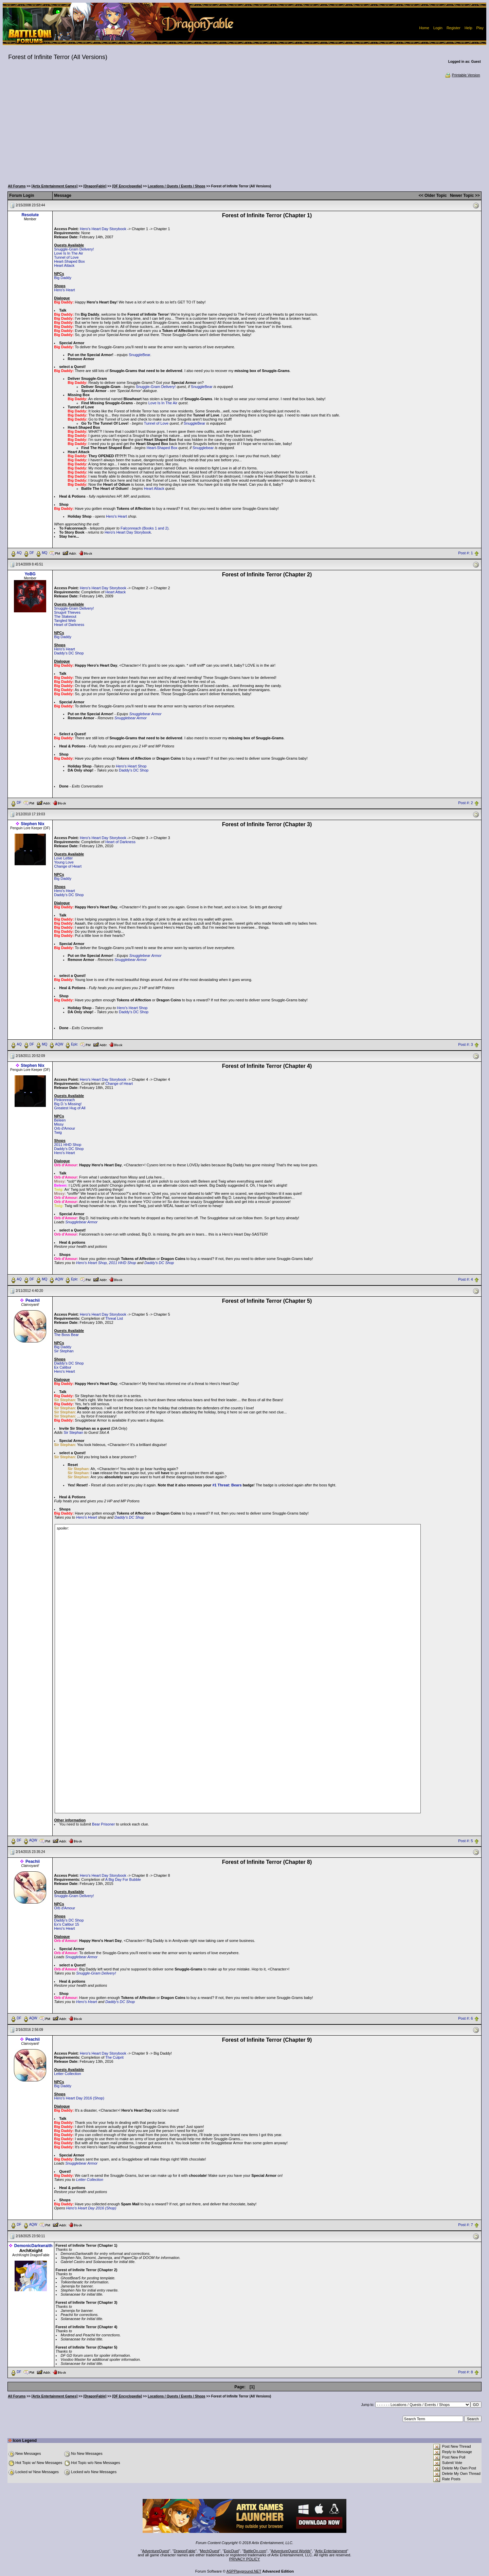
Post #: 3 (465, 1044)
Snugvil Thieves (67, 612)
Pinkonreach (64, 1100)
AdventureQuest (155, 2551)
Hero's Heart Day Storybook (103, 229)
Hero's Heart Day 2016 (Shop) (79, 2098)
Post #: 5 (465, 1841)
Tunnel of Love (66, 257)
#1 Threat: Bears (226, 1485)
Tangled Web (65, 620)
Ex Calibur (62, 1367)
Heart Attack (64, 265)
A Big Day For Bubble (123, 1879)
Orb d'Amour (64, 1128)
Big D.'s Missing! (68, 1104)
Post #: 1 (465, 553)
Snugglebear (203, 448)
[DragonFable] (95, 186)
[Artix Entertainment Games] (55, 186)
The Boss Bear (66, 1335)
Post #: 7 (465, 2225)
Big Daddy (62, 278)
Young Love (64, 862)
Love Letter (63, 858)
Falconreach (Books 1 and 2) (144, 528)
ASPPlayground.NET (244, 2571)
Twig (58, 1132)
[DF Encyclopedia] (127, 186)
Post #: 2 (465, 803)
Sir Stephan (63, 1351)
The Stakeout (65, 616)
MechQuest (209, 2551)
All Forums (16, 186)
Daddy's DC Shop (69, 653)
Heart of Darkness (69, 625)
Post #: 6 (465, 2019)
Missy (59, 1124)
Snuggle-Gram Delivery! (74, 249)
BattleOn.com (254, 2551)
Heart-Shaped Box (69, 261)
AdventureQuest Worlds (291, 2551)
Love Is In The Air (68, 253)
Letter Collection (67, 2074)
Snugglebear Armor (145, 714)
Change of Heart (68, 866)
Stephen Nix (32, 823)
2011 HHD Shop (67, 1145)
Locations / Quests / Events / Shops (176, 186)
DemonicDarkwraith (33, 2245)
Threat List (114, 1318)
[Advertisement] (244, 129)
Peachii (32, 1300)
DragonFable (185, 2551)
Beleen (60, 1120)
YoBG (30, 574)
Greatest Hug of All (69, 1108)
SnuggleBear (139, 355)
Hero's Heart (64, 290)
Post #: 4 (465, 1279)
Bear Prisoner (103, 1824)
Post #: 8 (465, 2372)
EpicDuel (231, 2551)
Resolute (30, 214)
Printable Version (462, 75)
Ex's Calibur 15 (66, 1924)
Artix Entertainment (331, 2551)
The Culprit (114, 2057)
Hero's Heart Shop (131, 766)
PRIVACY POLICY (244, 2559)
